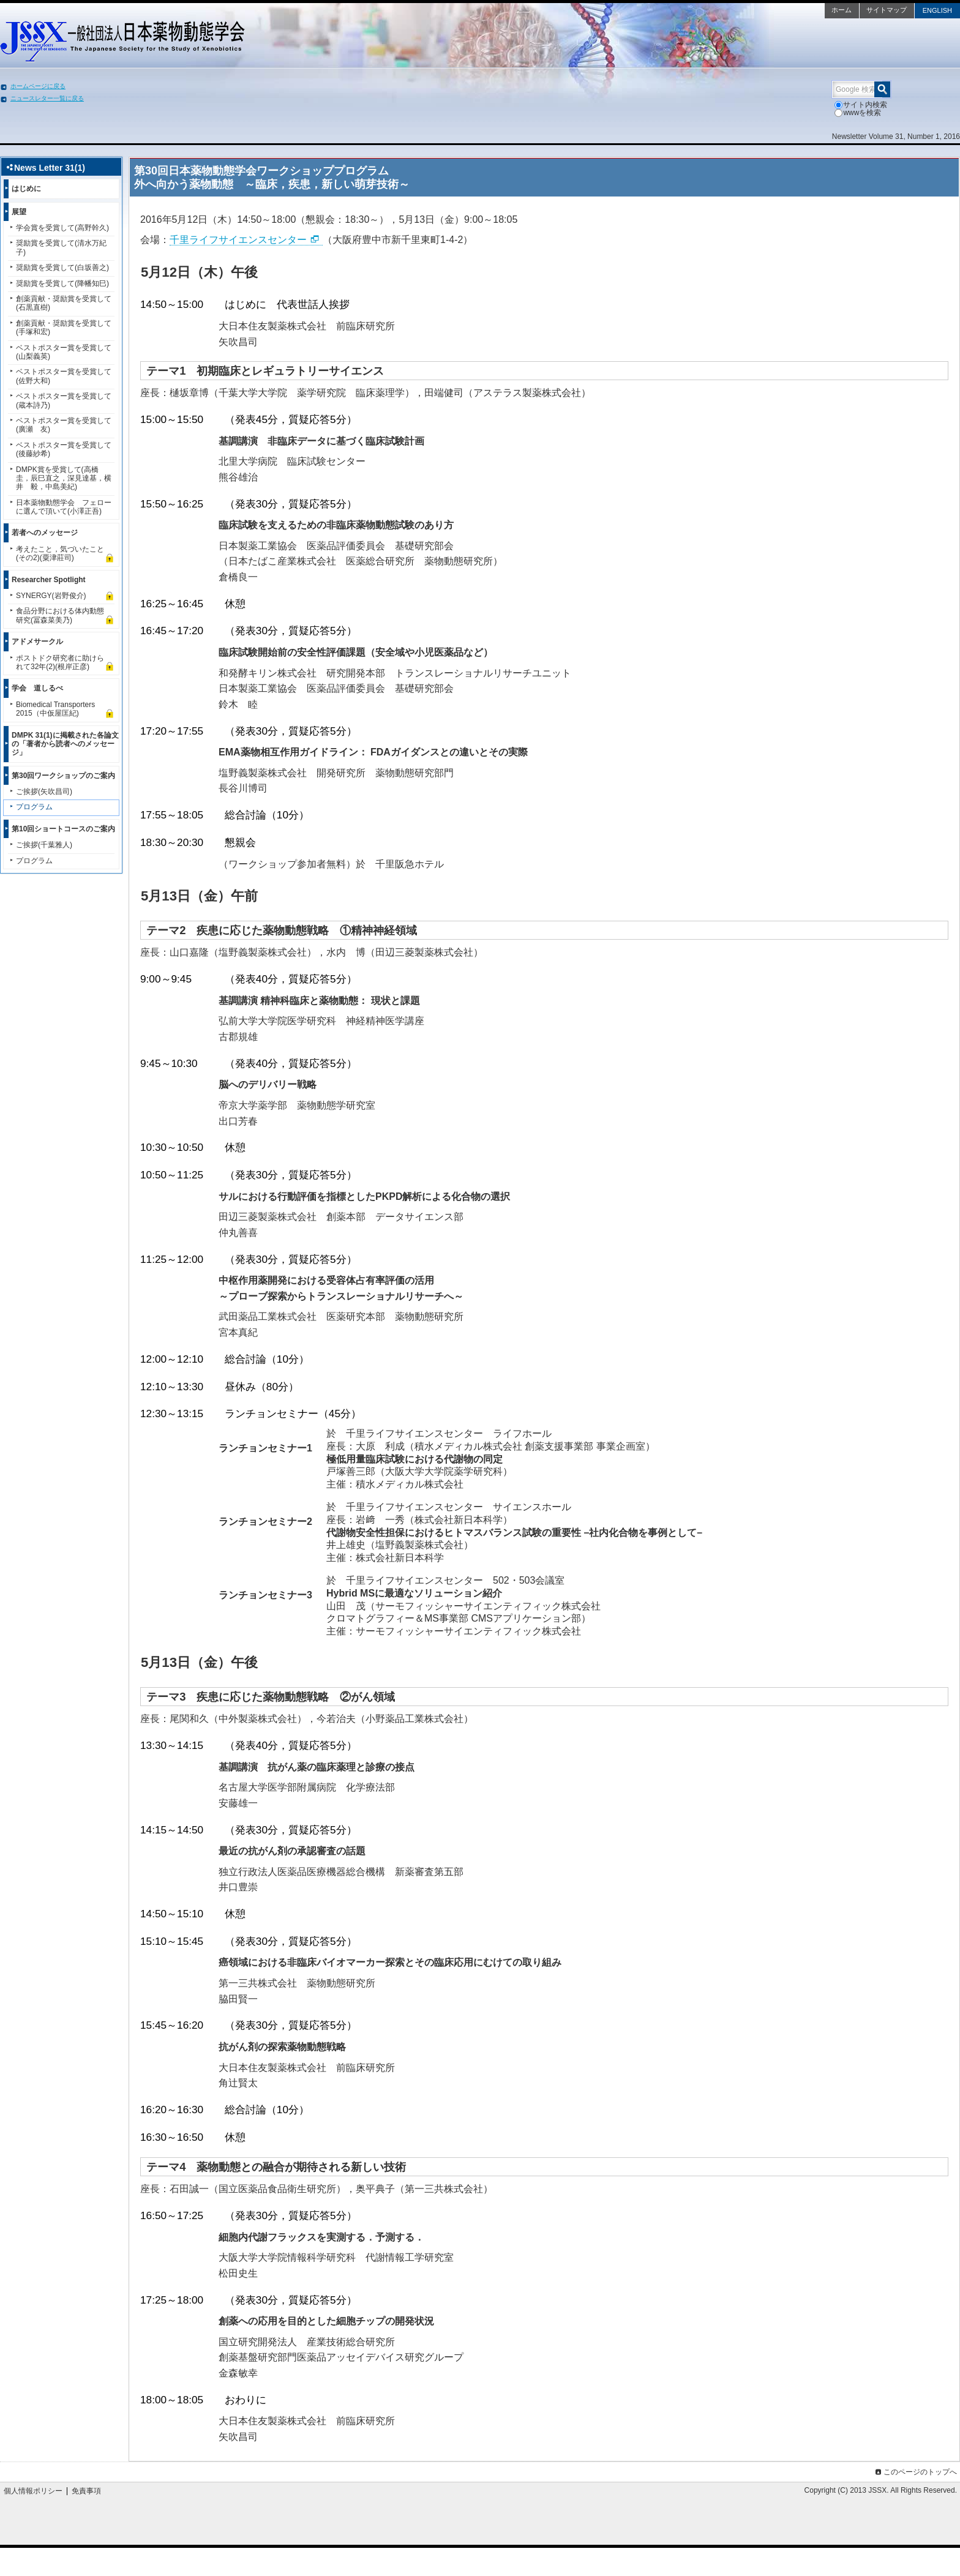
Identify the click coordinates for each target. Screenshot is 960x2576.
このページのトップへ (915, 2472)
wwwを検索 (857, 112)
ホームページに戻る (38, 86)
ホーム (841, 9)
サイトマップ (886, 9)
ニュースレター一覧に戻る (47, 98)
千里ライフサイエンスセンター (238, 239)
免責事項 (86, 2491)
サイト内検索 (860, 104)
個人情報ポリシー (33, 2491)
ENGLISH (937, 10)
